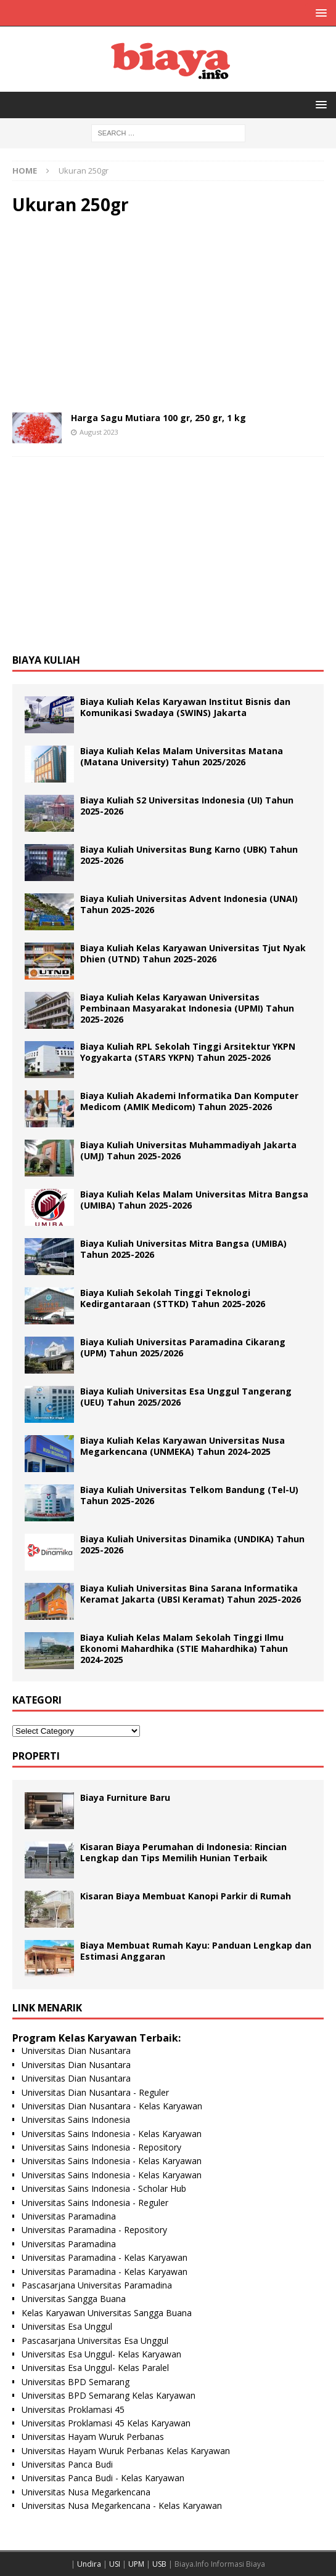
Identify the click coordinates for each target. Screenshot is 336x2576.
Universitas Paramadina (69, 2216)
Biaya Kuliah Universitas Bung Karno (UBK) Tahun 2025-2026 (189, 854)
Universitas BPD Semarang (75, 2382)
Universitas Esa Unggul (67, 2326)
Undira (89, 2564)
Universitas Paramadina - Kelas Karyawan (104, 2257)
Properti (36, 1756)
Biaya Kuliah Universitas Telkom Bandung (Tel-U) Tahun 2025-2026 (189, 1495)
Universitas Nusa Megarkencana (86, 2492)
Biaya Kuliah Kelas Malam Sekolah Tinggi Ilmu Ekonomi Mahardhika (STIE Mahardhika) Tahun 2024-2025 (184, 1648)
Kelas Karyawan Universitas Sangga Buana (107, 2313)
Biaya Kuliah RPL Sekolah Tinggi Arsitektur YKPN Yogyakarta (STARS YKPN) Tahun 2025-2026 (187, 1051)
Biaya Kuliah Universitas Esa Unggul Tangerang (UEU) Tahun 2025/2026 (186, 1396)
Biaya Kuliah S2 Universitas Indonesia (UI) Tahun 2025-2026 (186, 805)
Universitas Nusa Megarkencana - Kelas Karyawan (122, 2505)
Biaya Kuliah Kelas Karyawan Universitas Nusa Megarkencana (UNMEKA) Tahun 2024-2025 (182, 1446)
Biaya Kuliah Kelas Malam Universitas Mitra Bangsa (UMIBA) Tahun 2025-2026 (194, 1199)
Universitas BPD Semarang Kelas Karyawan (108, 2395)
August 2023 (99, 432)
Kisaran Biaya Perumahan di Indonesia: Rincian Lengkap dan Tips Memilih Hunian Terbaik (183, 1852)
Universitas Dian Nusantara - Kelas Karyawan (112, 2106)
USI (114, 2564)
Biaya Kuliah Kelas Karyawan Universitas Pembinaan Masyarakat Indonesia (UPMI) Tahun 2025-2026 (187, 1008)
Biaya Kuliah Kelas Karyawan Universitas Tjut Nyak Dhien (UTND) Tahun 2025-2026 (193, 953)
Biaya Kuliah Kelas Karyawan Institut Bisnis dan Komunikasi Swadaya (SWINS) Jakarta (185, 707)
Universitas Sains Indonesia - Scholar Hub (104, 2188)
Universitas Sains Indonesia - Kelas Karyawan (112, 2133)
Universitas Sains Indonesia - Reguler (95, 2202)
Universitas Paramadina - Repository (94, 2230)
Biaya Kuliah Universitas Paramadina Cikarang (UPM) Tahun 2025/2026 (182, 1347)
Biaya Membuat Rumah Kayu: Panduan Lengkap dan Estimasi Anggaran (195, 1950)
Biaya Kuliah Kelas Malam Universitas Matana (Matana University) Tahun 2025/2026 (181, 756)
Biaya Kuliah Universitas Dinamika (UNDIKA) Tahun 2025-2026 (192, 1544)
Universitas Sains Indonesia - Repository (101, 2147)
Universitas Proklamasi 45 (73, 2409)
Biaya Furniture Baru (125, 1797)
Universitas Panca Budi (67, 2464)
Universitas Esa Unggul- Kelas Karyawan (101, 2354)
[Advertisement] (168, 314)
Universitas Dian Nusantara (76, 2050)
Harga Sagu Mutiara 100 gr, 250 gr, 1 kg (158, 418)
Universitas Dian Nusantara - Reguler (95, 2092)
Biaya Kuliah (46, 660)
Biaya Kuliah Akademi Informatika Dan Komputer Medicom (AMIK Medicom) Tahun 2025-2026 (189, 1101)
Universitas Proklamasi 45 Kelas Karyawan (106, 2423)
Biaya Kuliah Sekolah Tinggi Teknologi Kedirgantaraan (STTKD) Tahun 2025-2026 (172, 1298)
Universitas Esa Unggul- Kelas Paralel (95, 2367)
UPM (136, 2564)
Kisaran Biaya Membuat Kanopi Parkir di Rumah (185, 1896)
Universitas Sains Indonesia (76, 2119)
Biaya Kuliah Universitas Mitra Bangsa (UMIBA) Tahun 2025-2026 (183, 1249)
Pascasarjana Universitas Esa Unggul (95, 2340)
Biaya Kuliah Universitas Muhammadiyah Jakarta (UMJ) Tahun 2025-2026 (188, 1150)
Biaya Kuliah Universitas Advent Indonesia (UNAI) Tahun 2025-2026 (189, 904)
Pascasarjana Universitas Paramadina (97, 2285)
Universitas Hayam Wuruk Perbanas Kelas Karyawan (126, 2451)
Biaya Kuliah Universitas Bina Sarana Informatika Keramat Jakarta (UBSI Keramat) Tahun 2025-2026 (190, 1593)
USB (159, 2564)
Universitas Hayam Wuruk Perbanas (93, 2436)
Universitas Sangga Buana (74, 2298)
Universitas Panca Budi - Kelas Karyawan (103, 2478)
